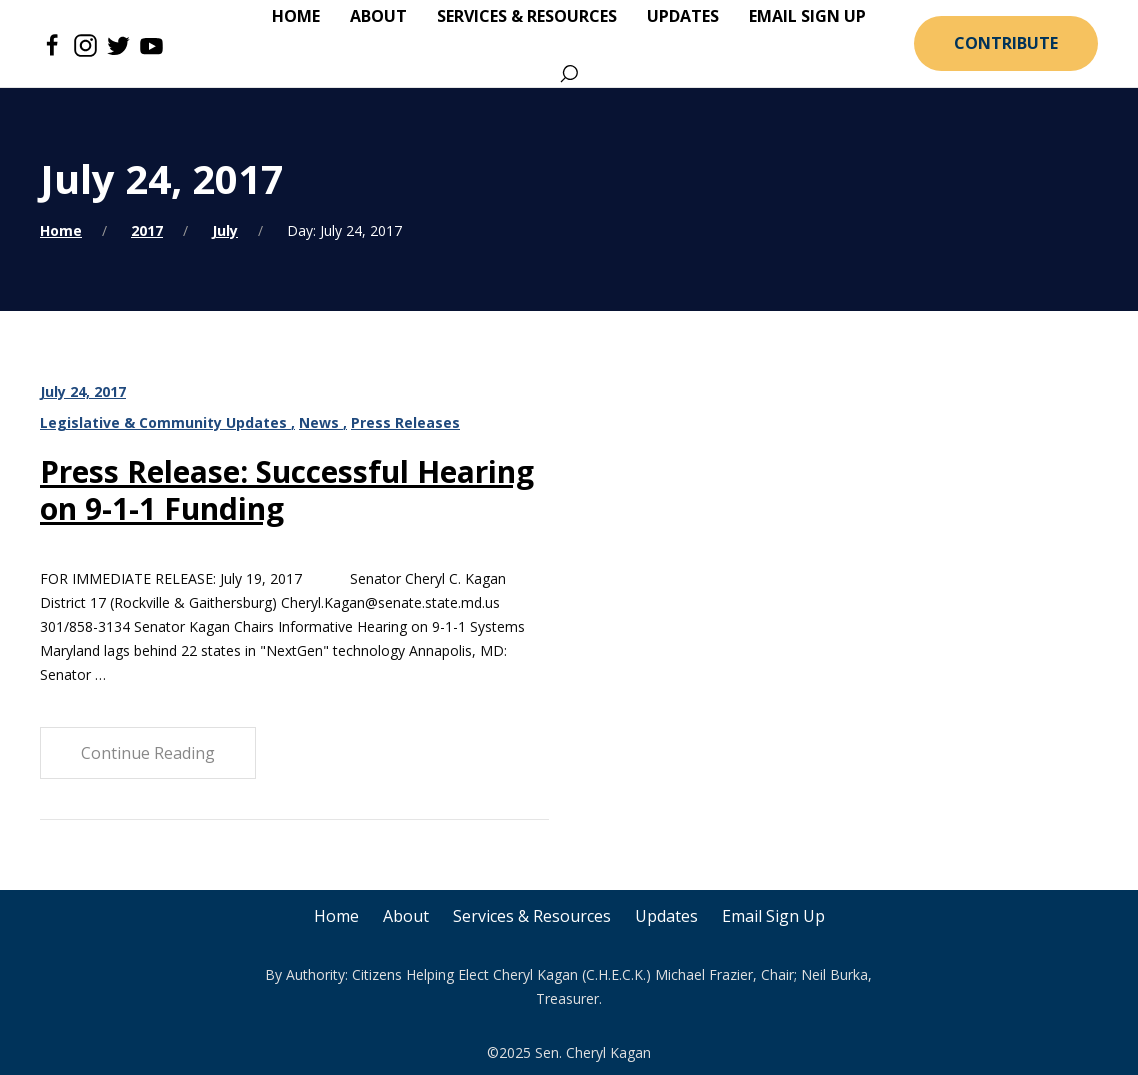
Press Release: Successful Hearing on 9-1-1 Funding (287, 490)
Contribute (1006, 43)
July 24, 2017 (83, 391)
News (321, 422)
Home (61, 230)
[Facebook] (52, 44)
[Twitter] (118, 44)
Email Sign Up (773, 916)
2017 (147, 230)
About (406, 916)
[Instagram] (85, 44)
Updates (666, 916)
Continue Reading (148, 753)
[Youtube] (151, 44)
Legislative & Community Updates (165, 422)
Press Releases (405, 422)
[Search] (568, 74)
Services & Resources (532, 916)
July (225, 230)
